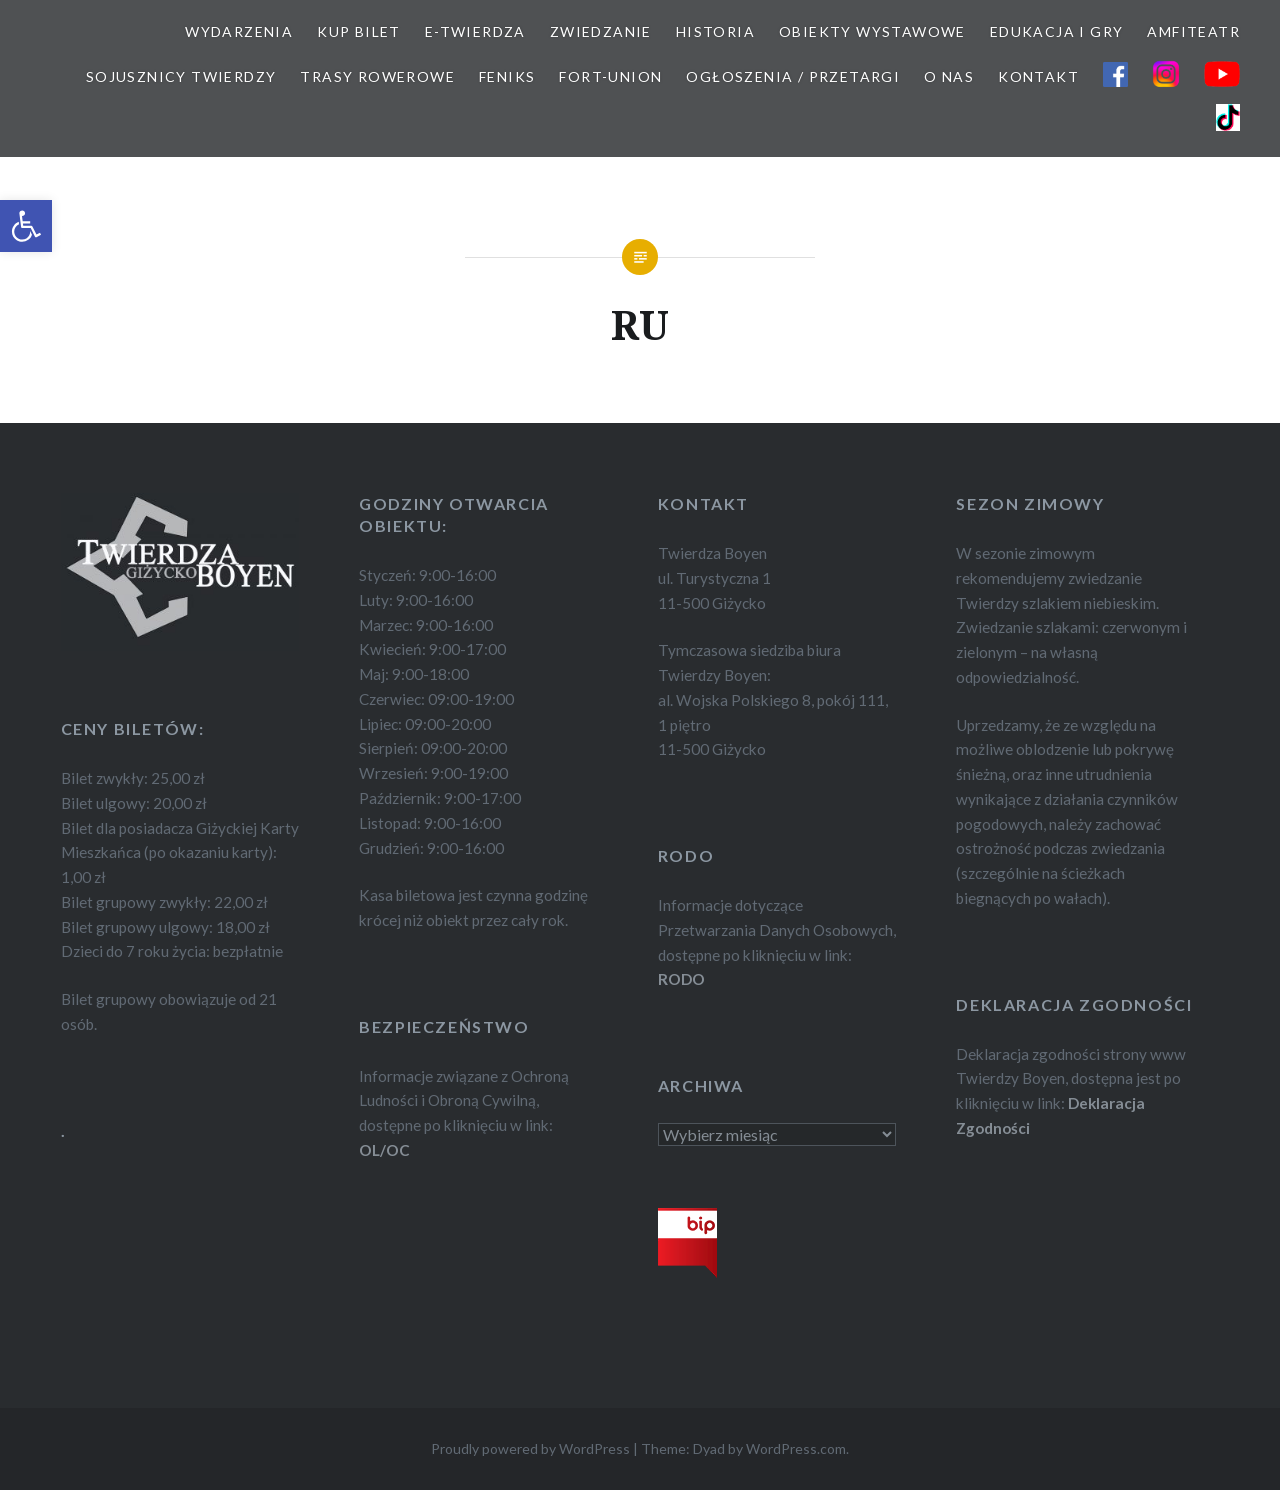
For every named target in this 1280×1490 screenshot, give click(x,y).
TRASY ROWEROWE (377, 76)
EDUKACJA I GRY (1057, 31)
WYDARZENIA (239, 31)
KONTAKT (1038, 76)
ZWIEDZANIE (601, 31)
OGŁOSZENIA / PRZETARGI (793, 76)
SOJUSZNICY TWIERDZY (181, 76)
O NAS (949, 76)
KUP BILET (359, 31)
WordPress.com (796, 1448)
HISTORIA (715, 31)
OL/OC (384, 1150)
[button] (26, 226)
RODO (681, 979)
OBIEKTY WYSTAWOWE (872, 31)
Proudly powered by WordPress (530, 1448)
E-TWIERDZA (475, 31)
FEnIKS (507, 76)
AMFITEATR (1193, 31)
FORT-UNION (610, 76)
